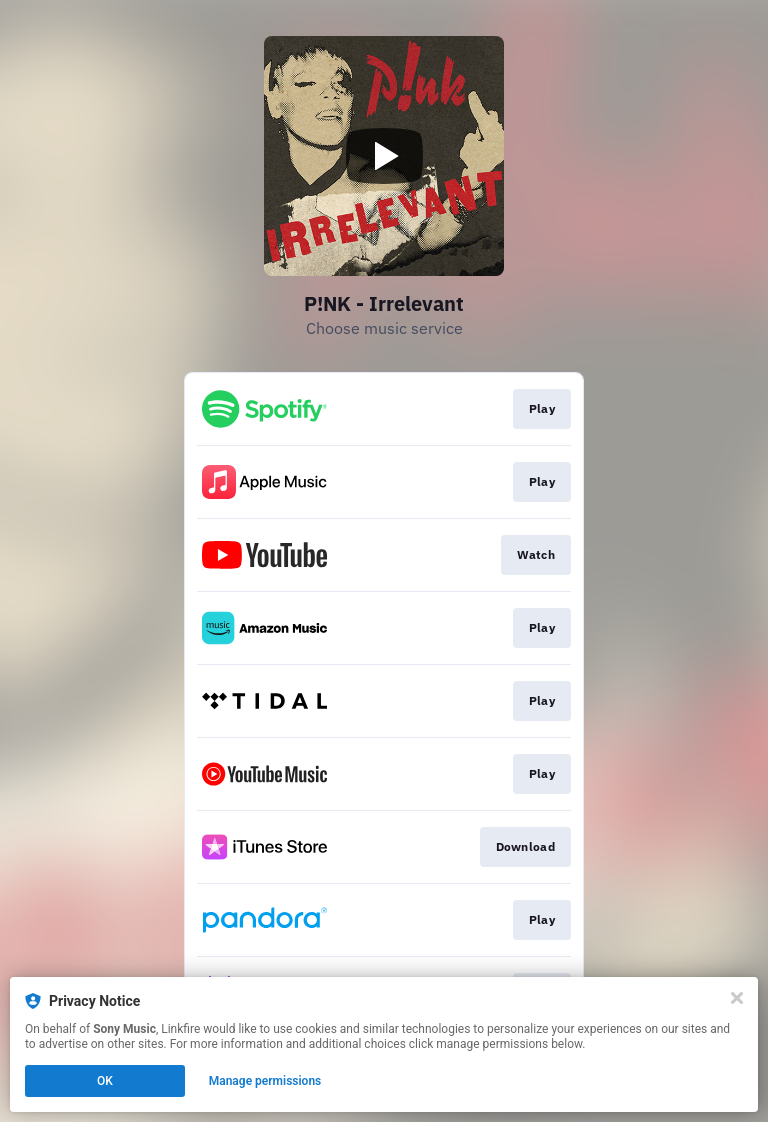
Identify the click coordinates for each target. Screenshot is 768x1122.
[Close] (737, 998)
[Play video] (384, 156)
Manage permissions (265, 1081)
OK (105, 1081)
